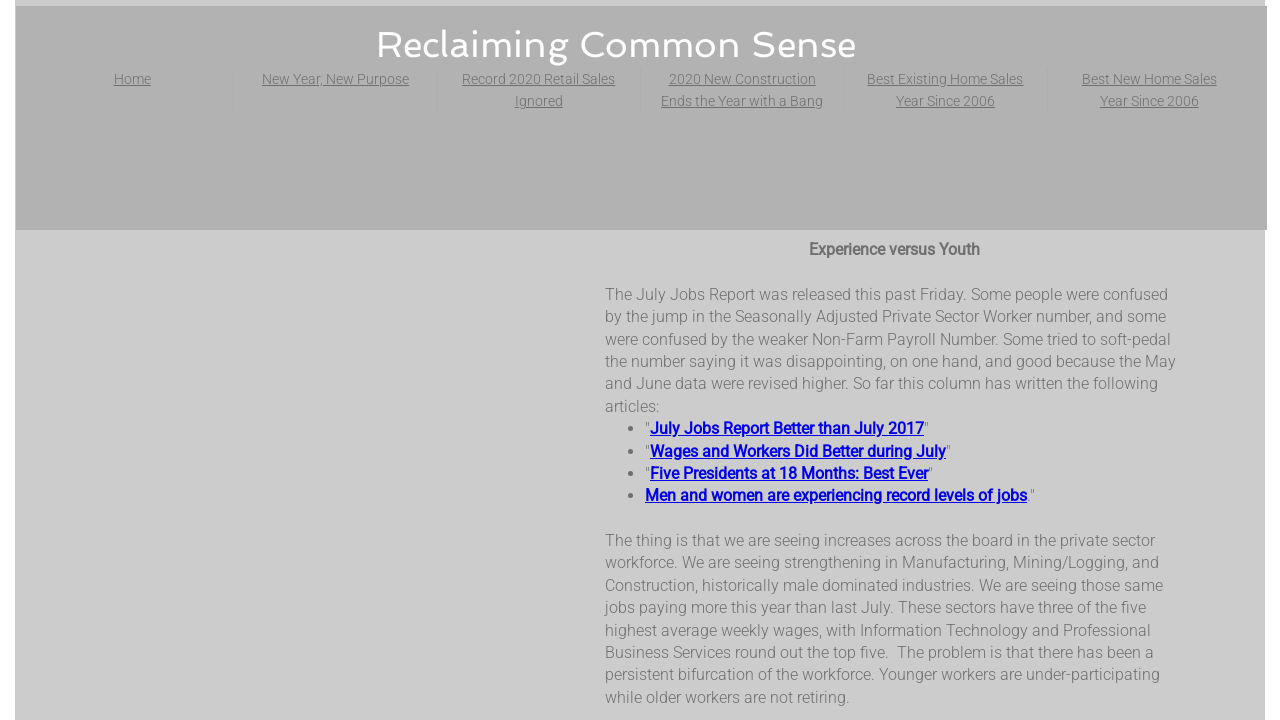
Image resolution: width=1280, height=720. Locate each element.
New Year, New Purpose (335, 79)
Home (132, 79)
